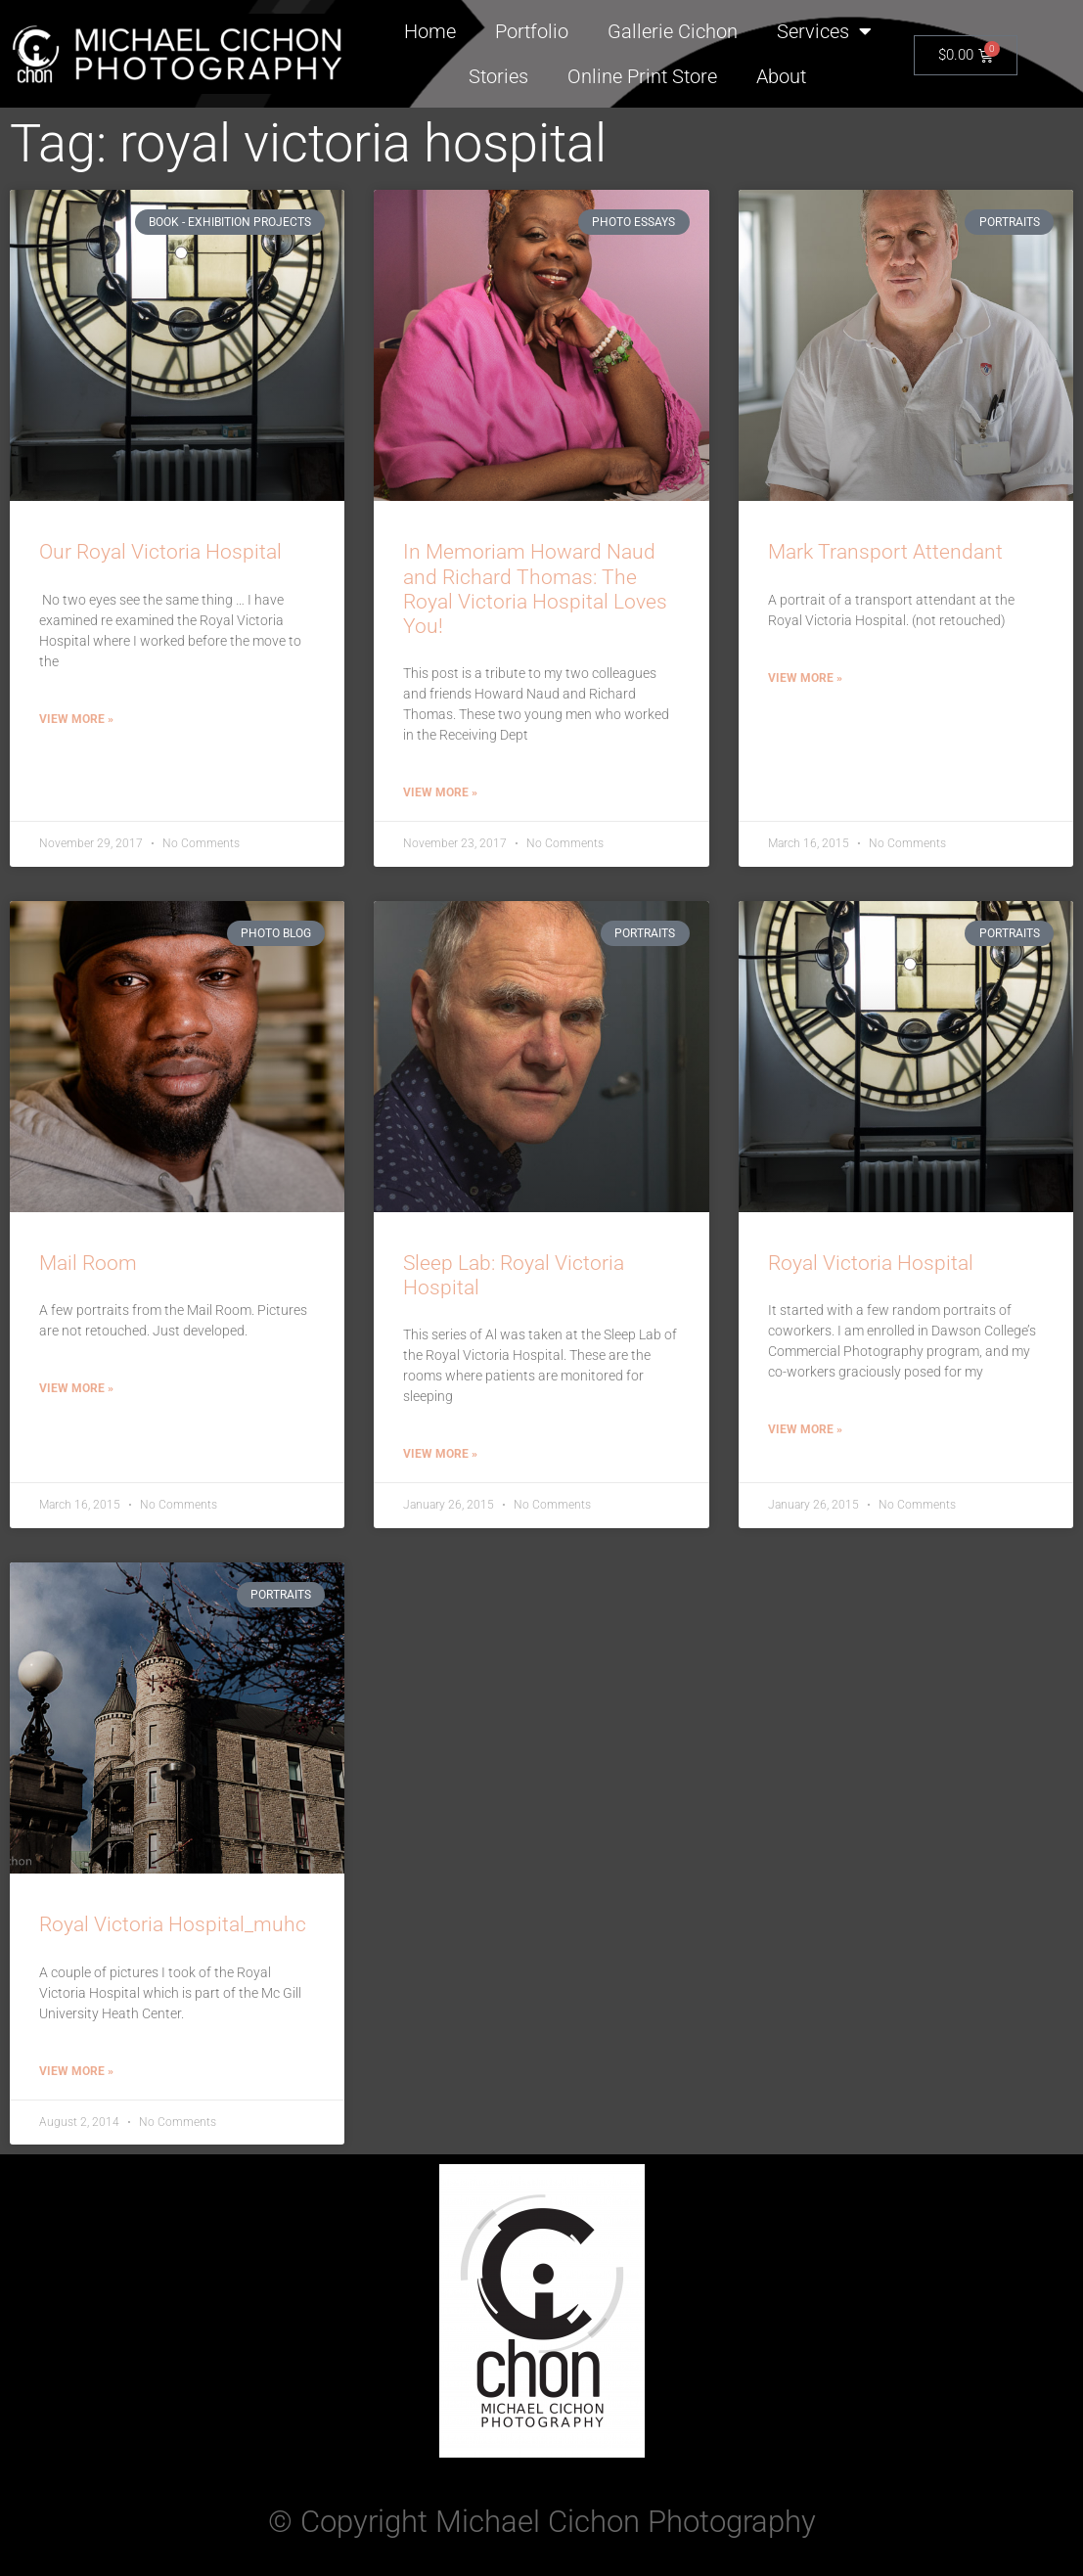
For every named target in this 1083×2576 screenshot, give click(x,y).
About (781, 76)
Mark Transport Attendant (885, 552)
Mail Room (88, 1263)
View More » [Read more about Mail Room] (76, 1388)
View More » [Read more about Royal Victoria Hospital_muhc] (76, 2071)
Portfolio (531, 31)
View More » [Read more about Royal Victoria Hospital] (805, 1429)
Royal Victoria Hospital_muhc (172, 1924)
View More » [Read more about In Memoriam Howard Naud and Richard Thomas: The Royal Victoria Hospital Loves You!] (440, 792)
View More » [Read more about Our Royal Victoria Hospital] (76, 719)
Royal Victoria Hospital (870, 1263)
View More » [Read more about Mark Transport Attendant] (805, 678)
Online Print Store (642, 76)
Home (430, 31)
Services (824, 31)
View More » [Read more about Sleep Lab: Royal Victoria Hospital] (440, 1454)
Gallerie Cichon (673, 31)
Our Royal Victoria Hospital (160, 552)
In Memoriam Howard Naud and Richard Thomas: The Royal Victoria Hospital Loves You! (535, 589)
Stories (498, 76)
